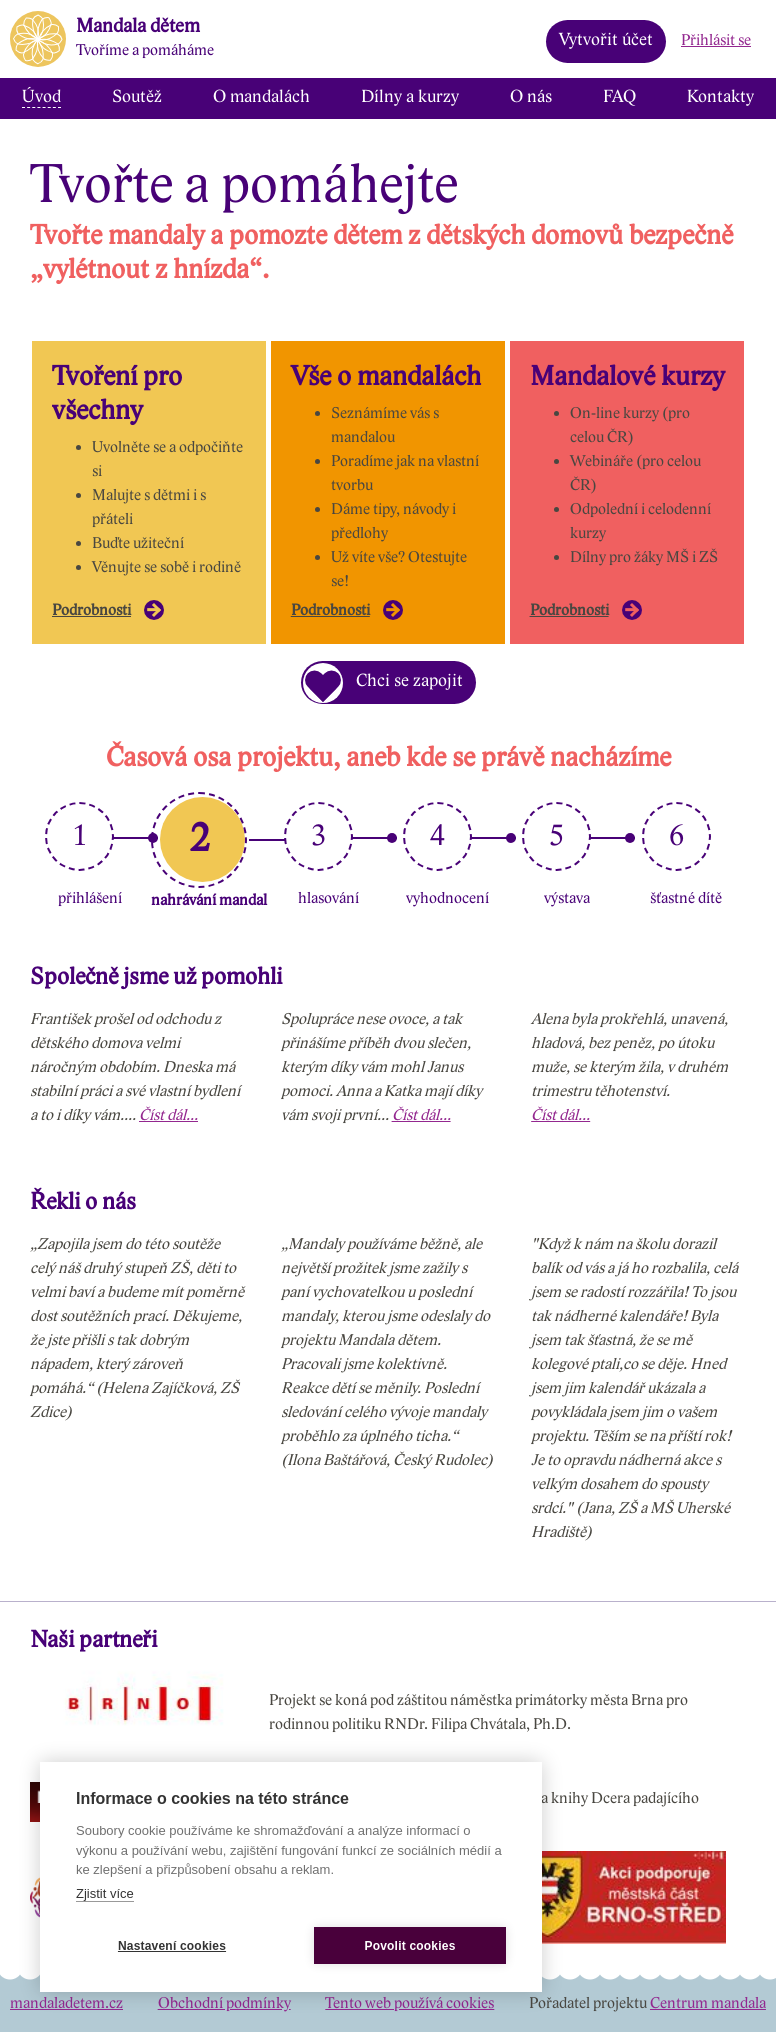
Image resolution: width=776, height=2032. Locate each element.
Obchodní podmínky (224, 2003)
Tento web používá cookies (409, 2003)
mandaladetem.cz (66, 2003)
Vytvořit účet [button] (606, 40)
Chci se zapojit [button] (383, 686)
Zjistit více (105, 1893)
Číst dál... (168, 1115)
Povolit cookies (409, 1946)
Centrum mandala (708, 2003)
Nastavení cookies (172, 1946)
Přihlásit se (716, 40)
